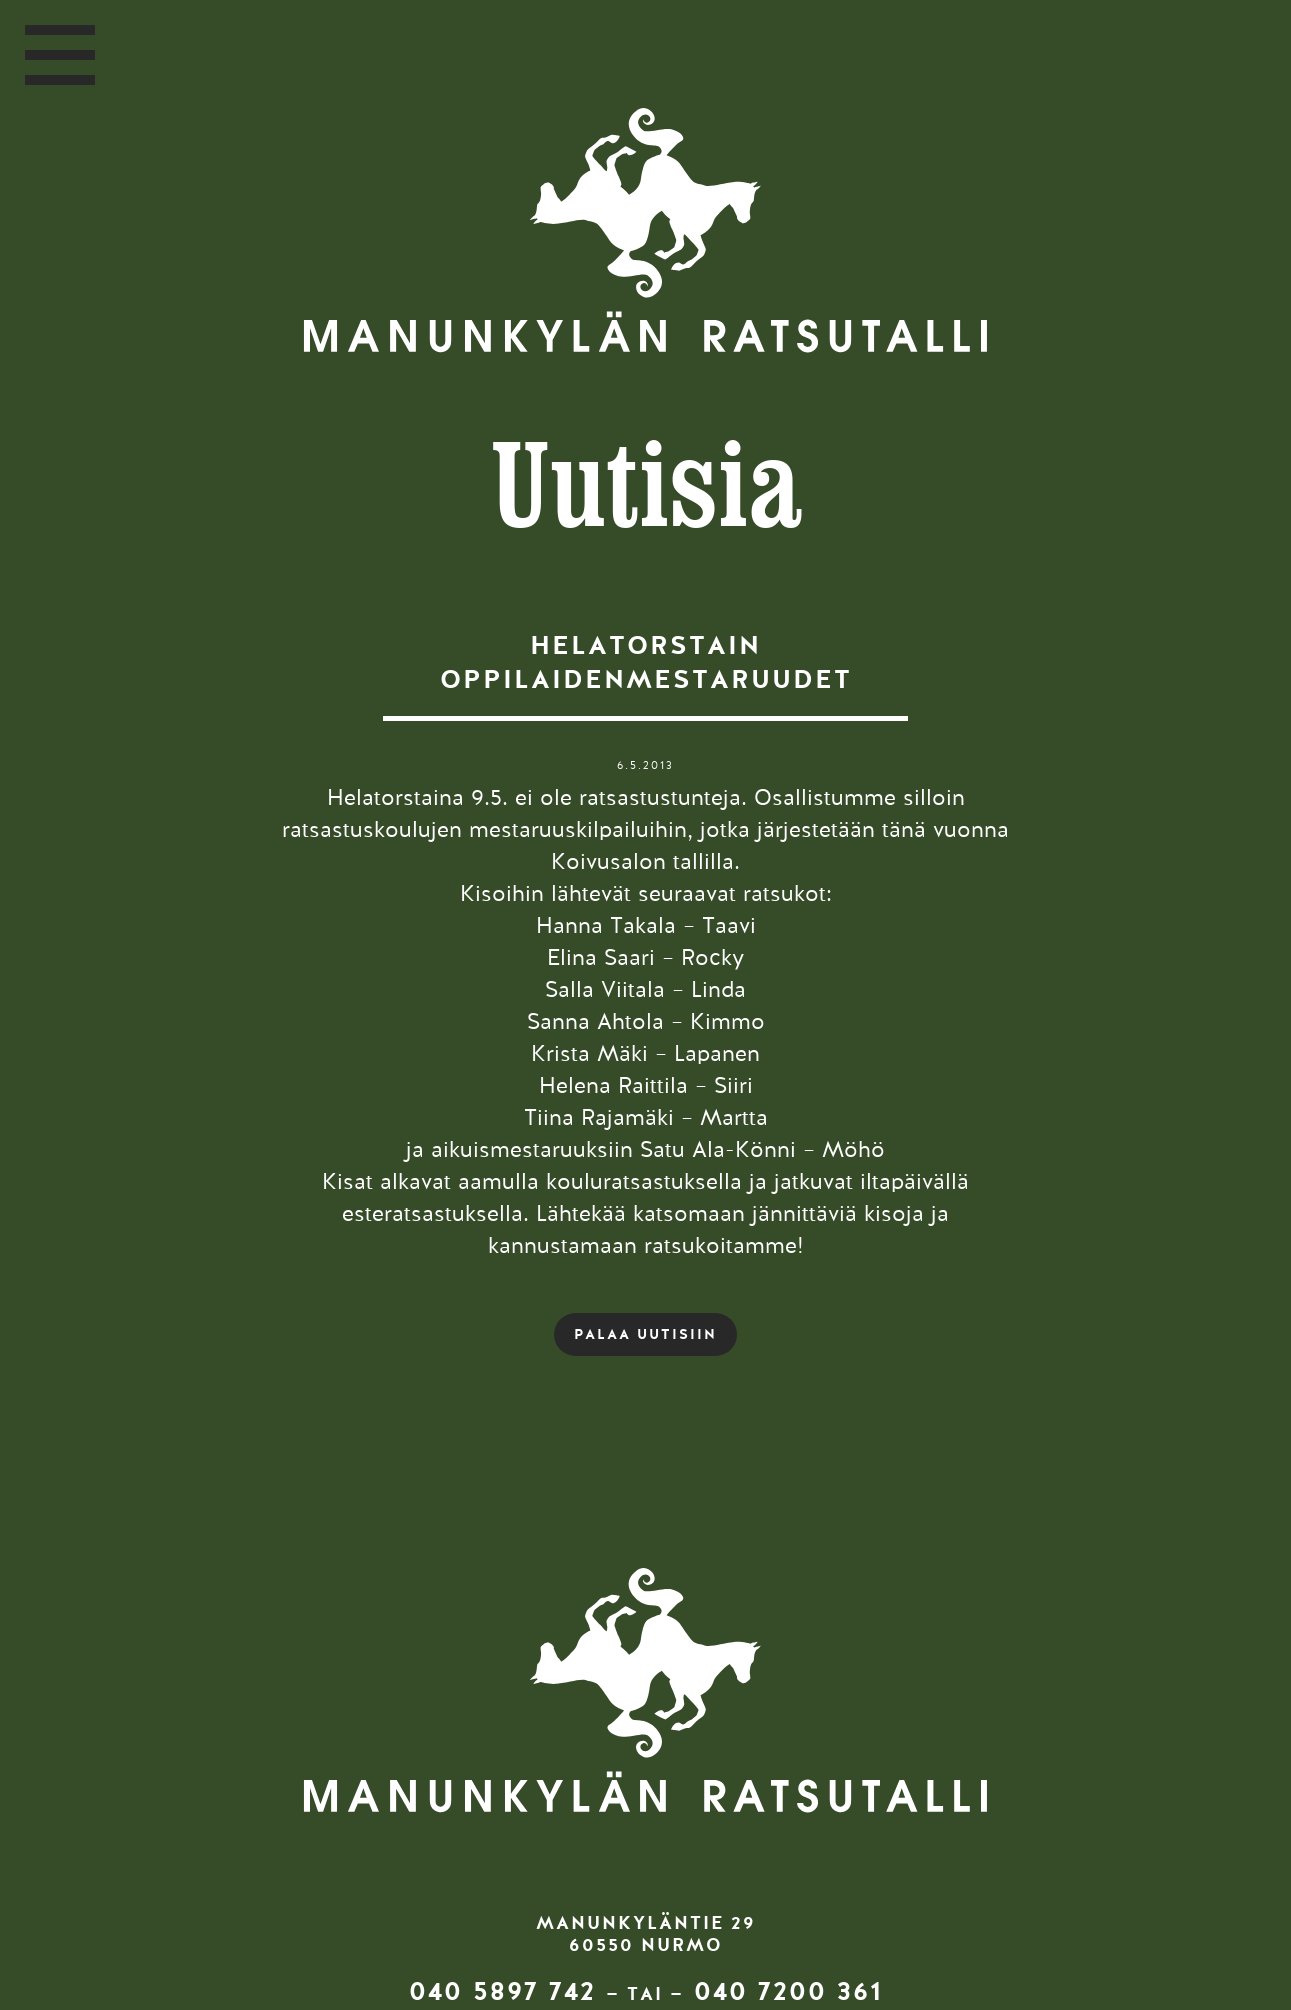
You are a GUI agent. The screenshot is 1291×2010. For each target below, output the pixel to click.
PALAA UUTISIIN (645, 1334)
